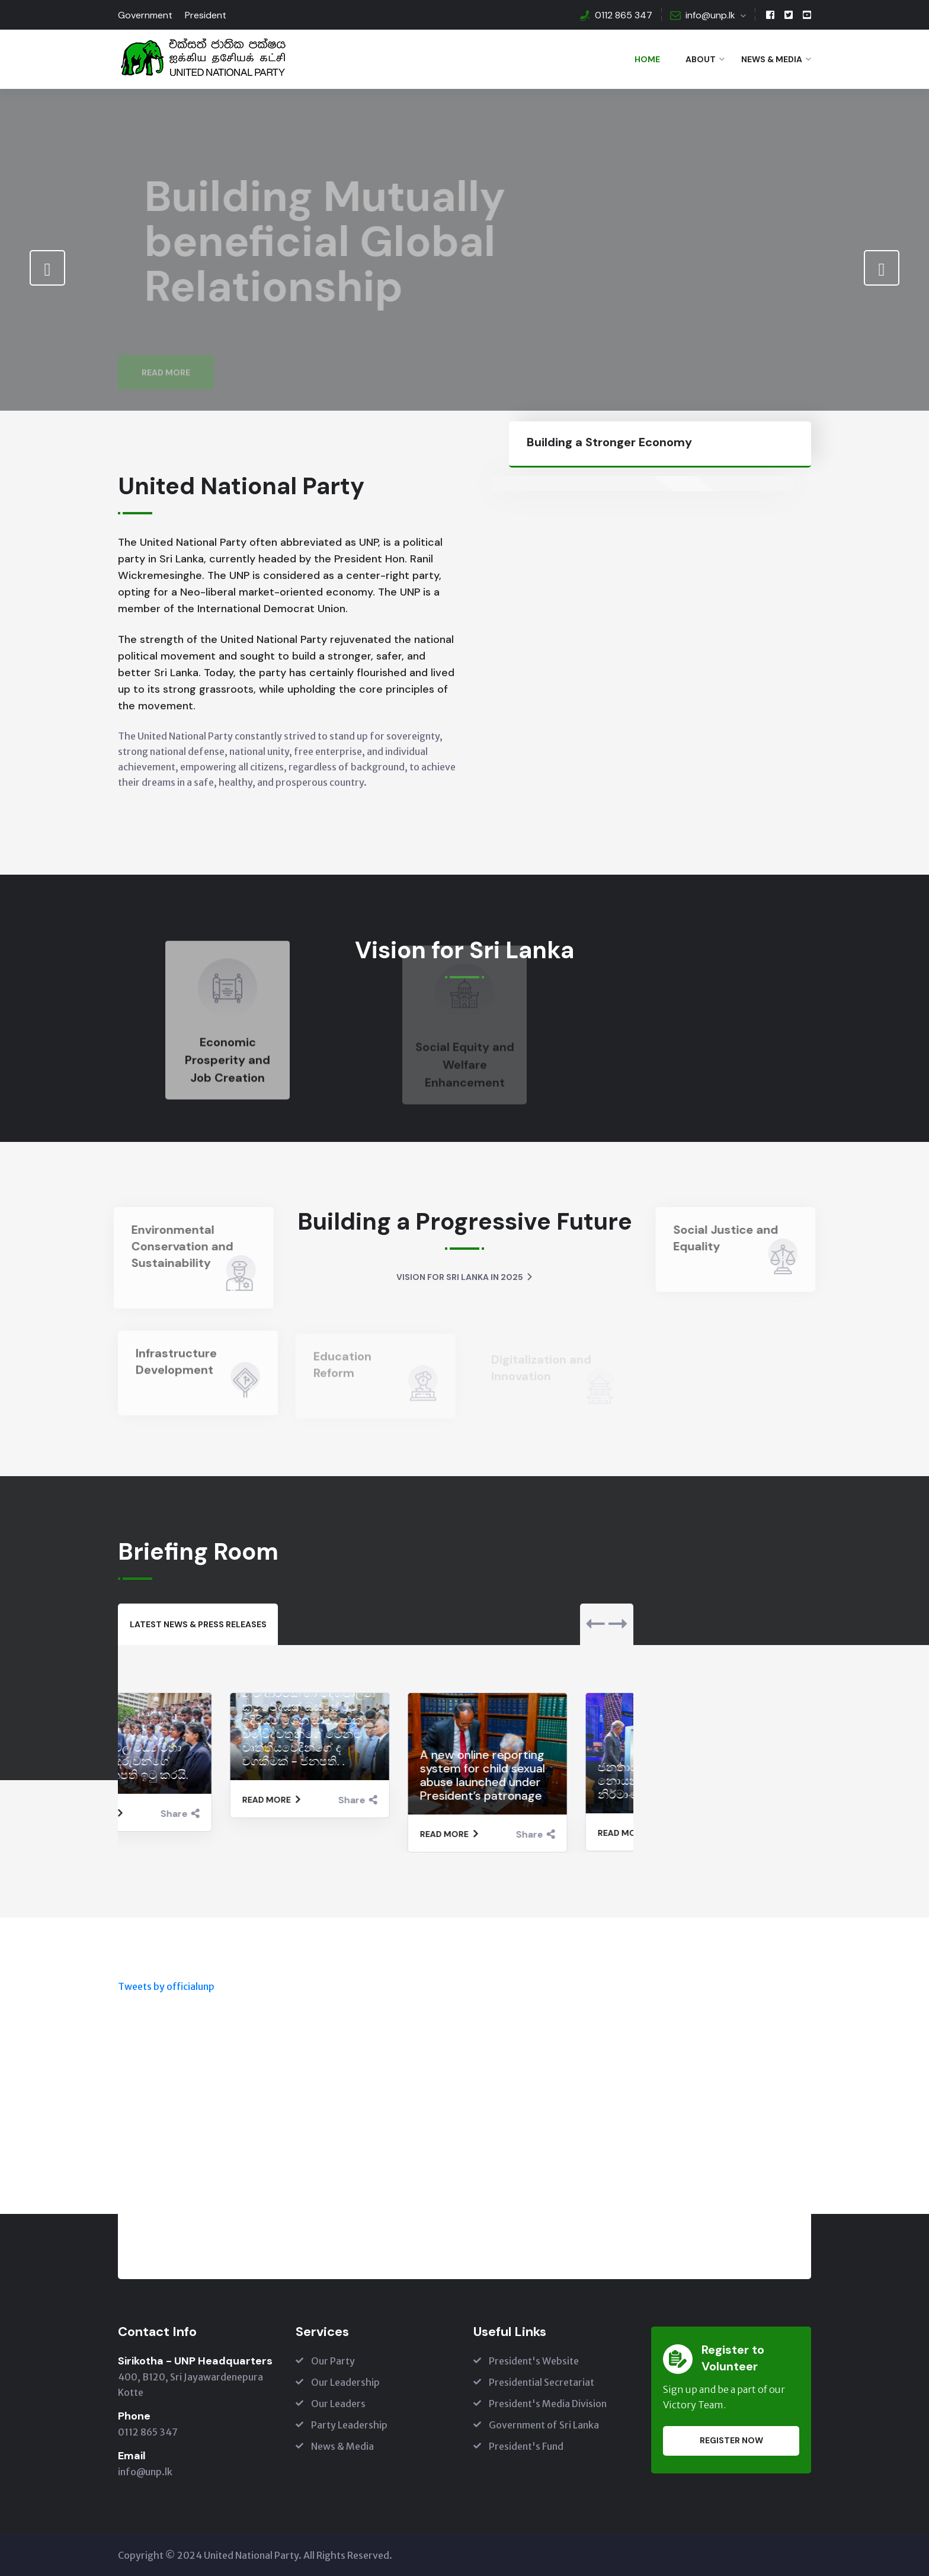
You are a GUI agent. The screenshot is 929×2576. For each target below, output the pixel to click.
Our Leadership (345, 2382)
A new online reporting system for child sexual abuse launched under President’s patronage (548, 1775)
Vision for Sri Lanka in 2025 (464, 1277)
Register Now (731, 2440)
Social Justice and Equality (732, 1238)
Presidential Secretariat (541, 2382)
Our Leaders (338, 2403)
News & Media (771, 59)
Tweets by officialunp (166, 1986)
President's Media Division (548, 2403)
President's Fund (526, 2446)
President (205, 15)
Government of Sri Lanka (544, 2425)
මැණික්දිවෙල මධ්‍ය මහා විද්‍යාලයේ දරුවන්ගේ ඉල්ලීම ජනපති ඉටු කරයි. (192, 1761)
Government (145, 15)
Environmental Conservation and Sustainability (175, 1246)
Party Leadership (349, 2425)
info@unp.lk (710, 15)
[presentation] (47, 268)
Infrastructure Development (176, 1368)
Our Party (333, 2361)
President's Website (534, 2361)
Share (245, 1813)
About (700, 59)
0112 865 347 (623, 15)
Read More (166, 346)
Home (647, 59)
